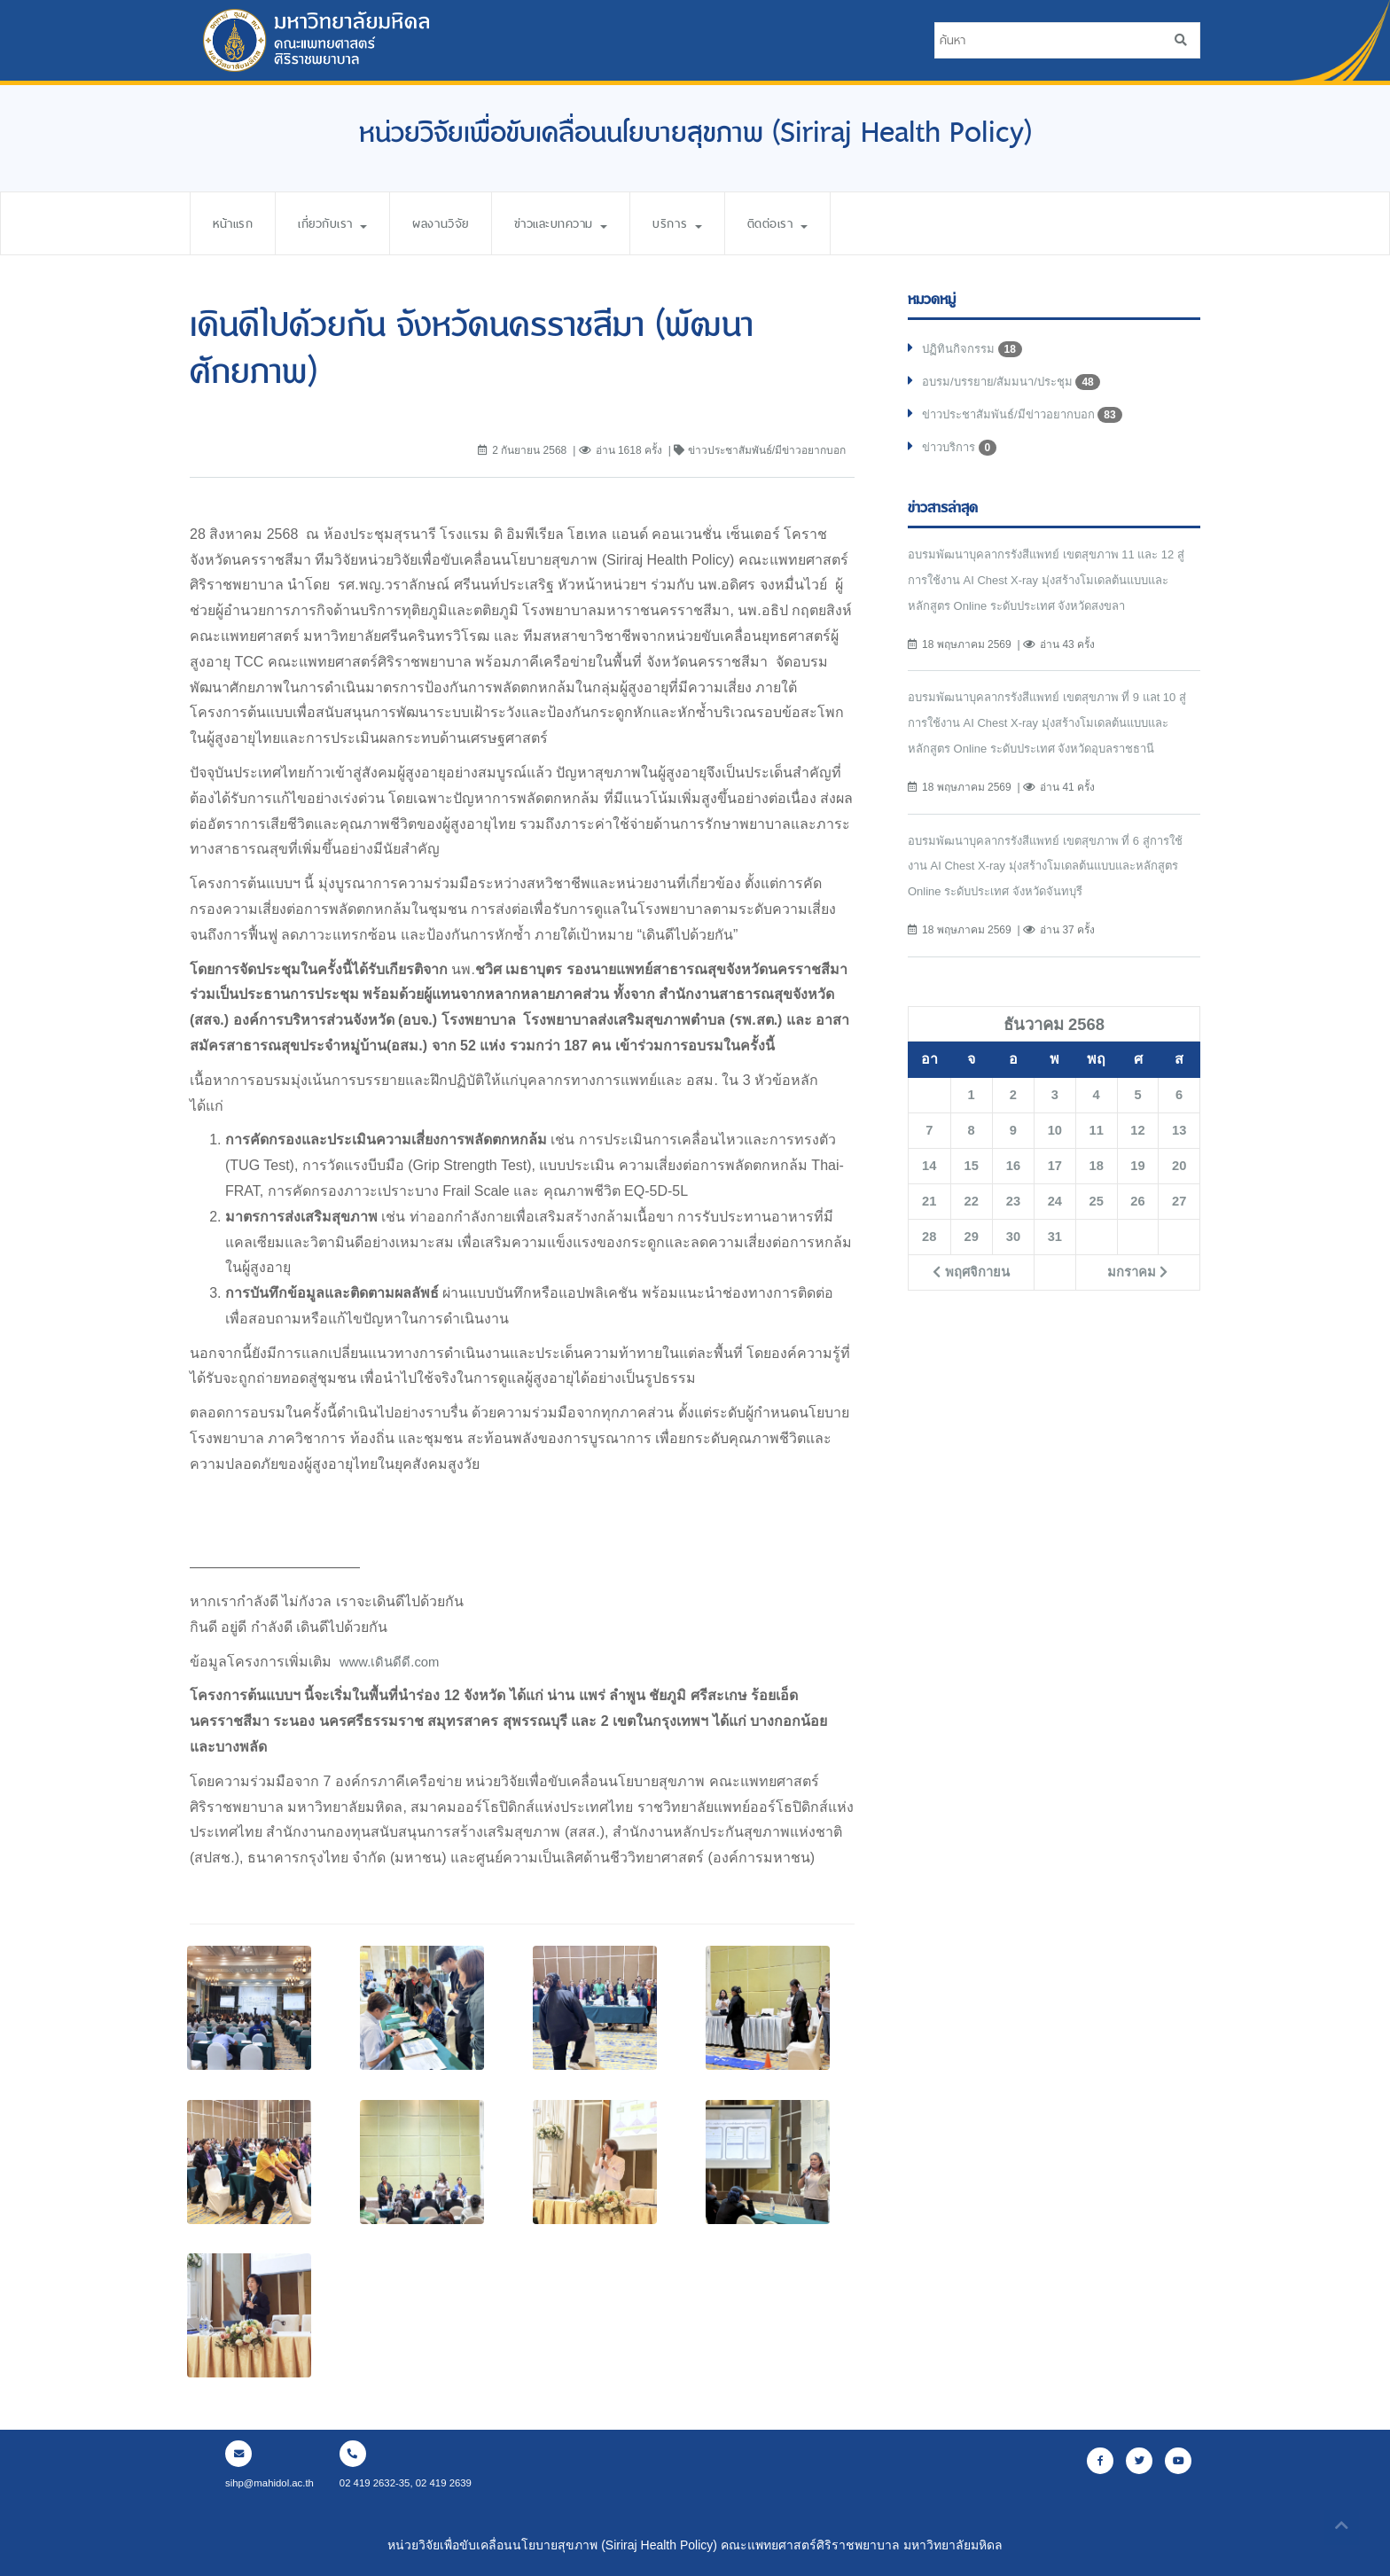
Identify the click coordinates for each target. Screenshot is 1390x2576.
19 (1138, 1198)
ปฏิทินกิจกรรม (974, 351)
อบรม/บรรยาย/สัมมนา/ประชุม (1017, 386)
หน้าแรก (236, 223)
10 (1055, 1163)
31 (1055, 1269)
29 (972, 1269)
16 (1013, 1198)
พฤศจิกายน (971, 1305)
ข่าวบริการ (962, 455)
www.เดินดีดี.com (392, 1661)
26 (1138, 1234)
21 (929, 1234)
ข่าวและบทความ (592, 223)
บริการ (718, 223)
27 (1179, 1234)
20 (1179, 1198)
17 (1055, 1198)
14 (929, 1198)
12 (1138, 1163)
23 (1013, 1234)
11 (1097, 1163)
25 (1097, 1234)
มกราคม (1138, 1305)
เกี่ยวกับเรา (344, 223)
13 (1179, 1163)
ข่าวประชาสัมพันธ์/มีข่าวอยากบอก (1029, 420)
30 (1013, 1269)
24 (1055, 1234)
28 (929, 1269)
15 (972, 1198)
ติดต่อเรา (825, 223)
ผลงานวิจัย (462, 223)
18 (1097, 1198)
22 (972, 1234)
